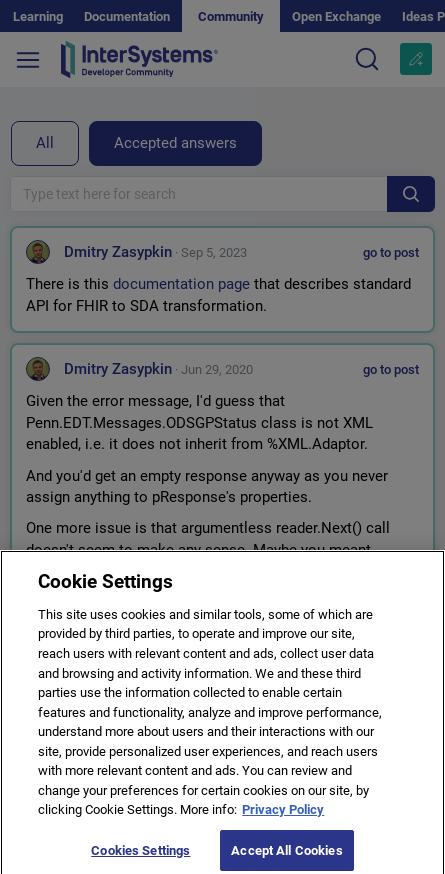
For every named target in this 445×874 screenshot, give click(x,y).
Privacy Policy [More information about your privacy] (283, 816)
